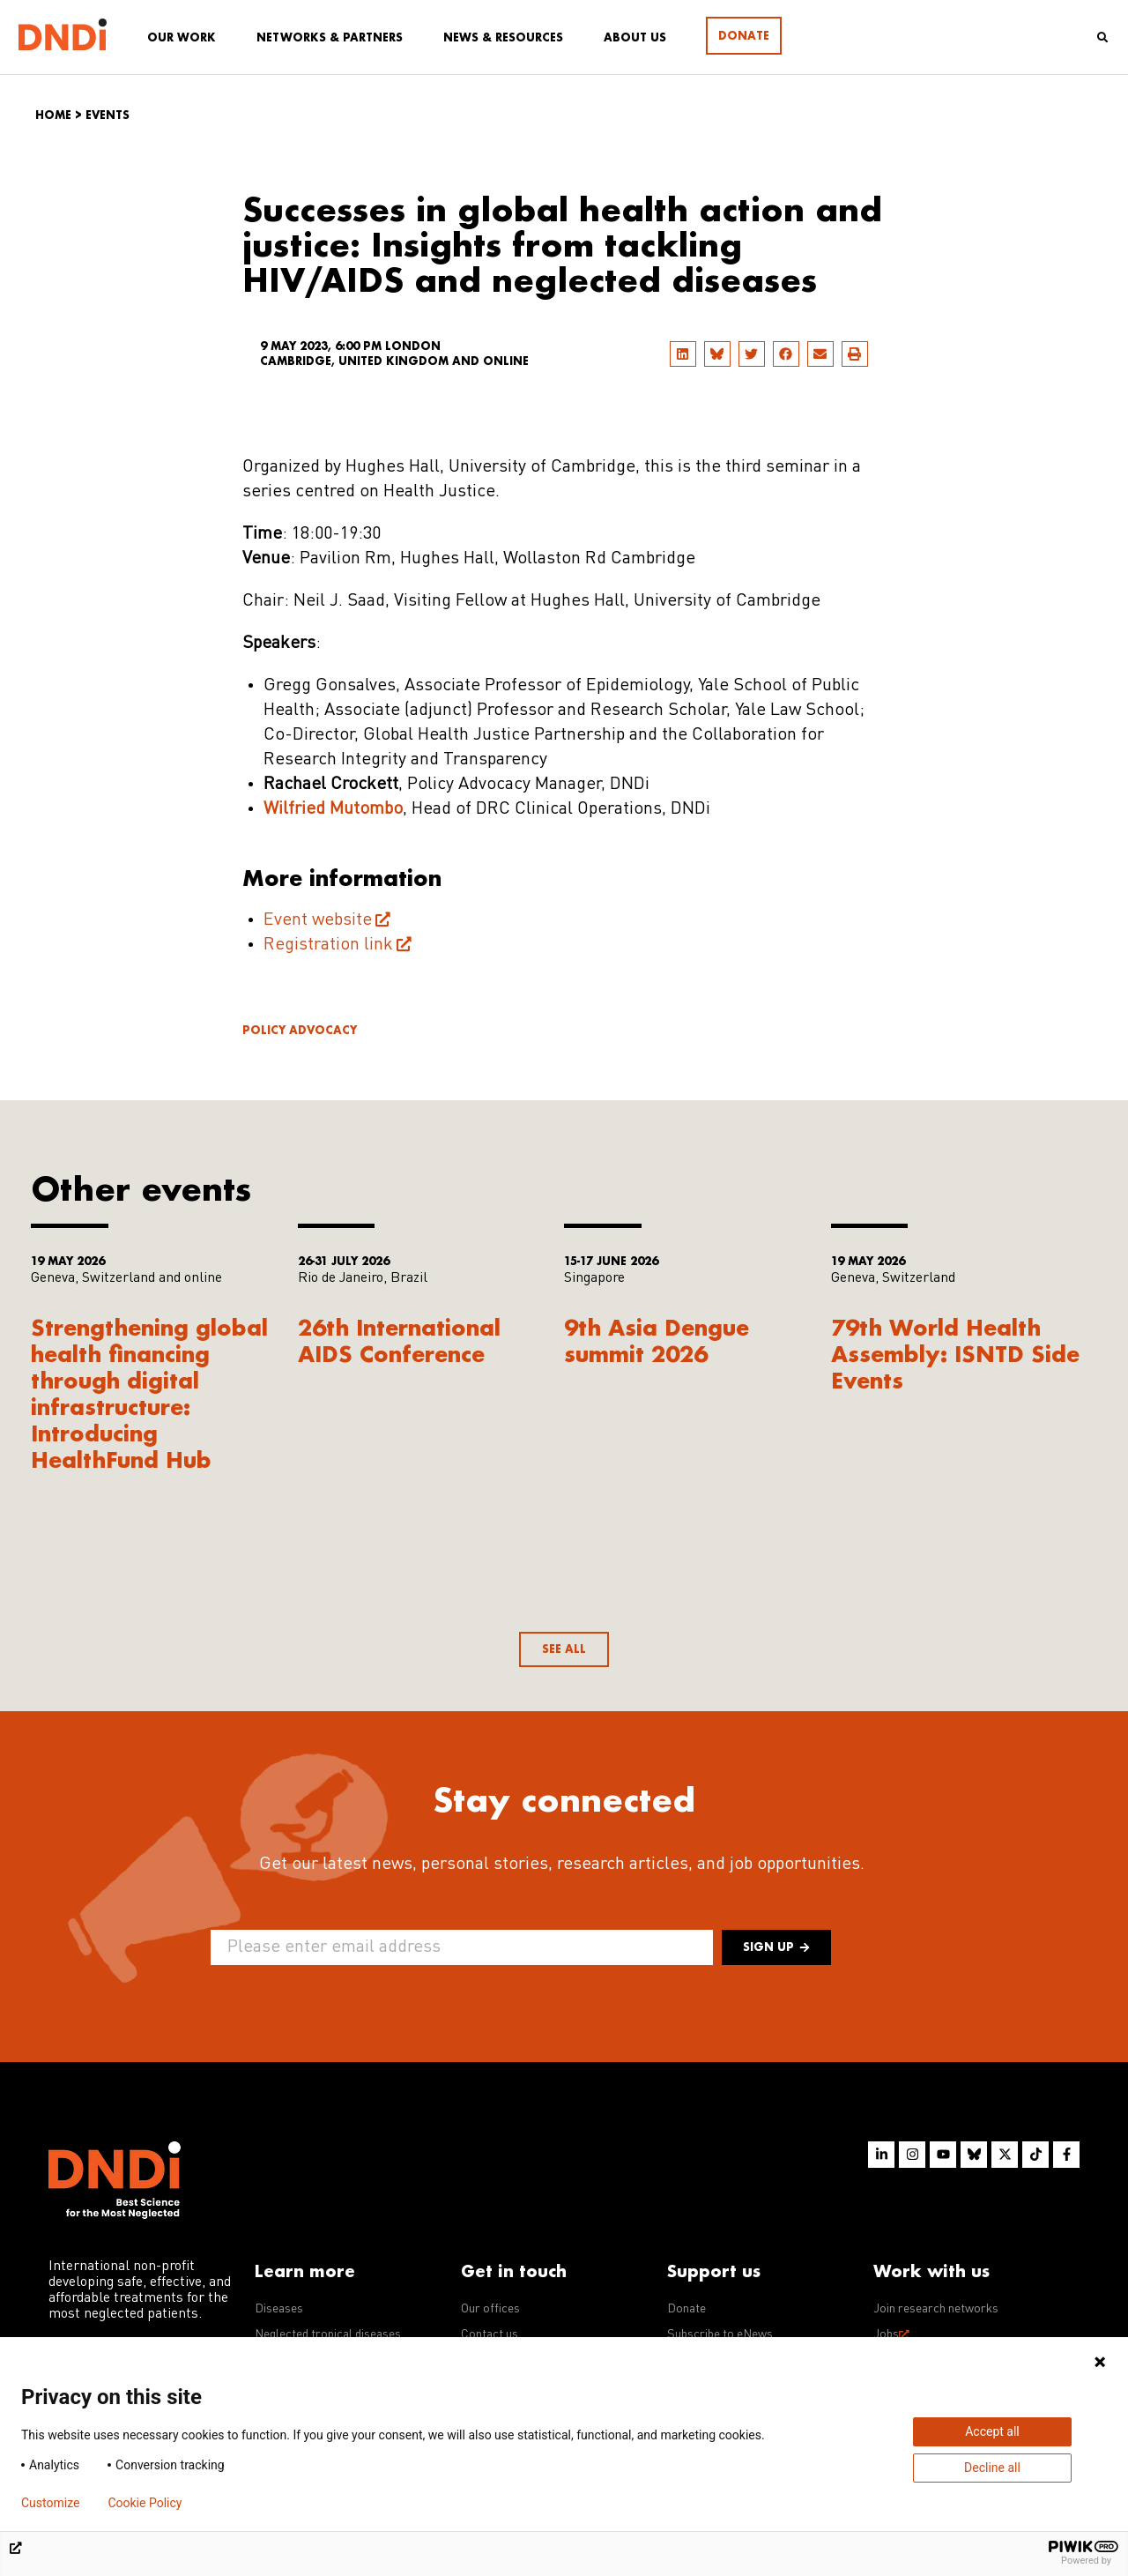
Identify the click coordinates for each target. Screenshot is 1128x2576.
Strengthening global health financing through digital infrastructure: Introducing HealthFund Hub (149, 1393)
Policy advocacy (299, 1030)
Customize (50, 2503)
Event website (317, 920)
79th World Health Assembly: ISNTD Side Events (955, 1354)
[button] (683, 354)
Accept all (992, 2431)
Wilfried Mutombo (333, 809)
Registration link (328, 945)
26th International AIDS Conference (399, 1340)
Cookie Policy (145, 2503)
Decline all (992, 2468)
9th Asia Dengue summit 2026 (656, 1340)
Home (53, 115)
